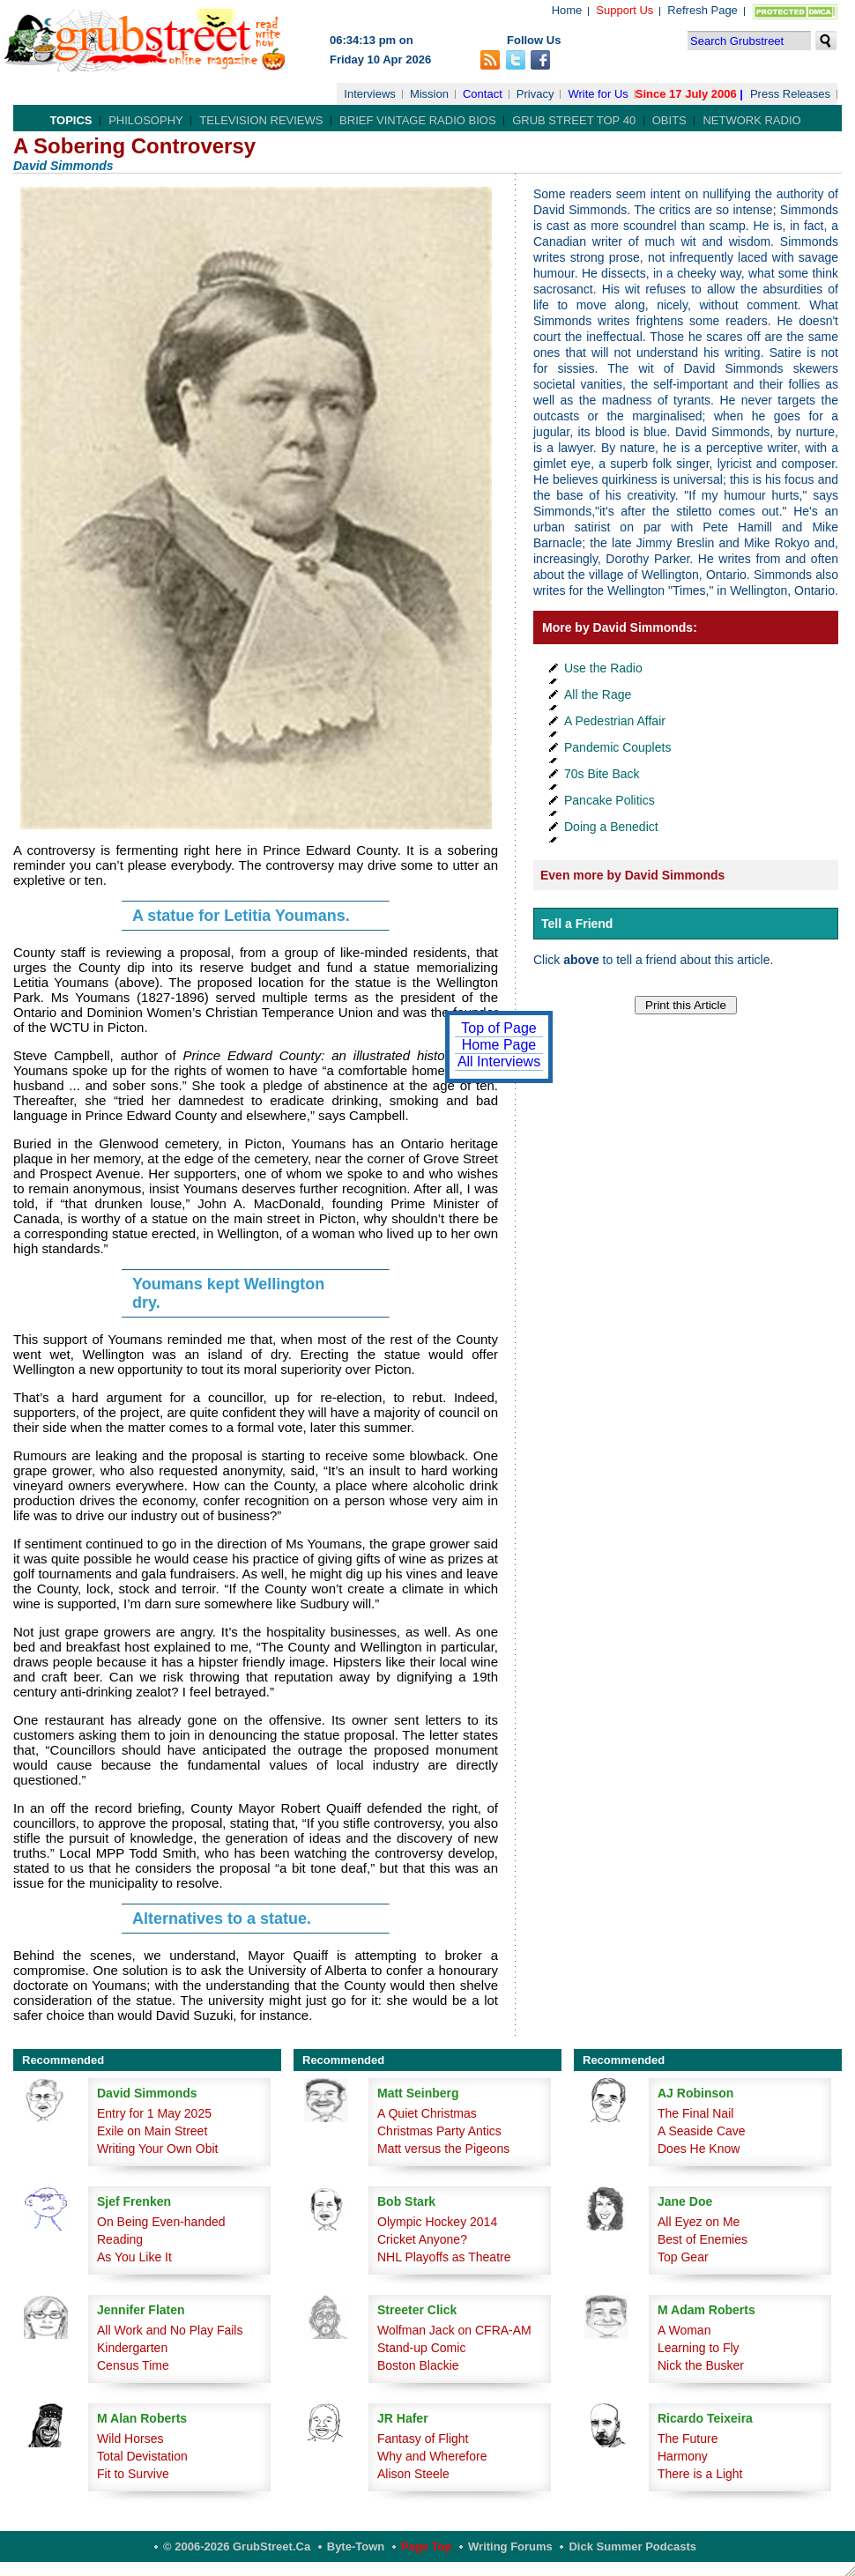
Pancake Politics (609, 800)
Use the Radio (603, 668)
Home (567, 10)
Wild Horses (130, 2438)
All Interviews (498, 1061)
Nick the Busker (701, 2365)
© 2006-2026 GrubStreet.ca (236, 2546)
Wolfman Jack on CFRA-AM (454, 2330)
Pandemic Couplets (617, 747)
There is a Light (700, 2474)
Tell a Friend (577, 924)
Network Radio (751, 120)
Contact (482, 93)
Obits (669, 120)
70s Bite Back (602, 774)
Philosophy (145, 120)
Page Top (426, 2546)
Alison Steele (413, 2474)
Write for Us (598, 93)
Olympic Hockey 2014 (437, 2222)
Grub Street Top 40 (574, 120)
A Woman (684, 2330)
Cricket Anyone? (422, 2239)
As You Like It (134, 2257)
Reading (120, 2239)
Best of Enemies (702, 2239)
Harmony (683, 2456)
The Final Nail (695, 2113)
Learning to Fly (699, 2348)
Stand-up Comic (421, 2348)
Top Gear (683, 2257)
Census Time (133, 2365)
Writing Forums (510, 2546)
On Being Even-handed (161, 2222)
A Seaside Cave (702, 2131)
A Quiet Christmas (427, 2113)
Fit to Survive (133, 2474)
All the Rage (597, 694)
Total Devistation (142, 2456)
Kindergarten (132, 2348)
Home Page (499, 1044)
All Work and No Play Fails (169, 2330)
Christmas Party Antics (439, 2131)
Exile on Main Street (152, 2131)
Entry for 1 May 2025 (154, 2113)
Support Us (624, 10)
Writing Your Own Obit (157, 2149)
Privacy (535, 93)
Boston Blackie (418, 2365)
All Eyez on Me (699, 2222)
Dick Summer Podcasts (632, 2546)
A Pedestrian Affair (614, 721)
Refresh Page (702, 10)
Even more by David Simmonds (632, 875)
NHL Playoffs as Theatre (443, 2257)
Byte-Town (355, 2546)
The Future (687, 2438)
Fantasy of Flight (423, 2438)
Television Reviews (261, 120)
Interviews (370, 93)
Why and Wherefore (432, 2456)
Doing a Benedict (611, 827)
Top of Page (498, 1028)
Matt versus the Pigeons (443, 2149)
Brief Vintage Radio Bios (417, 120)
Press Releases (790, 93)
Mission (429, 93)
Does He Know (699, 2149)
